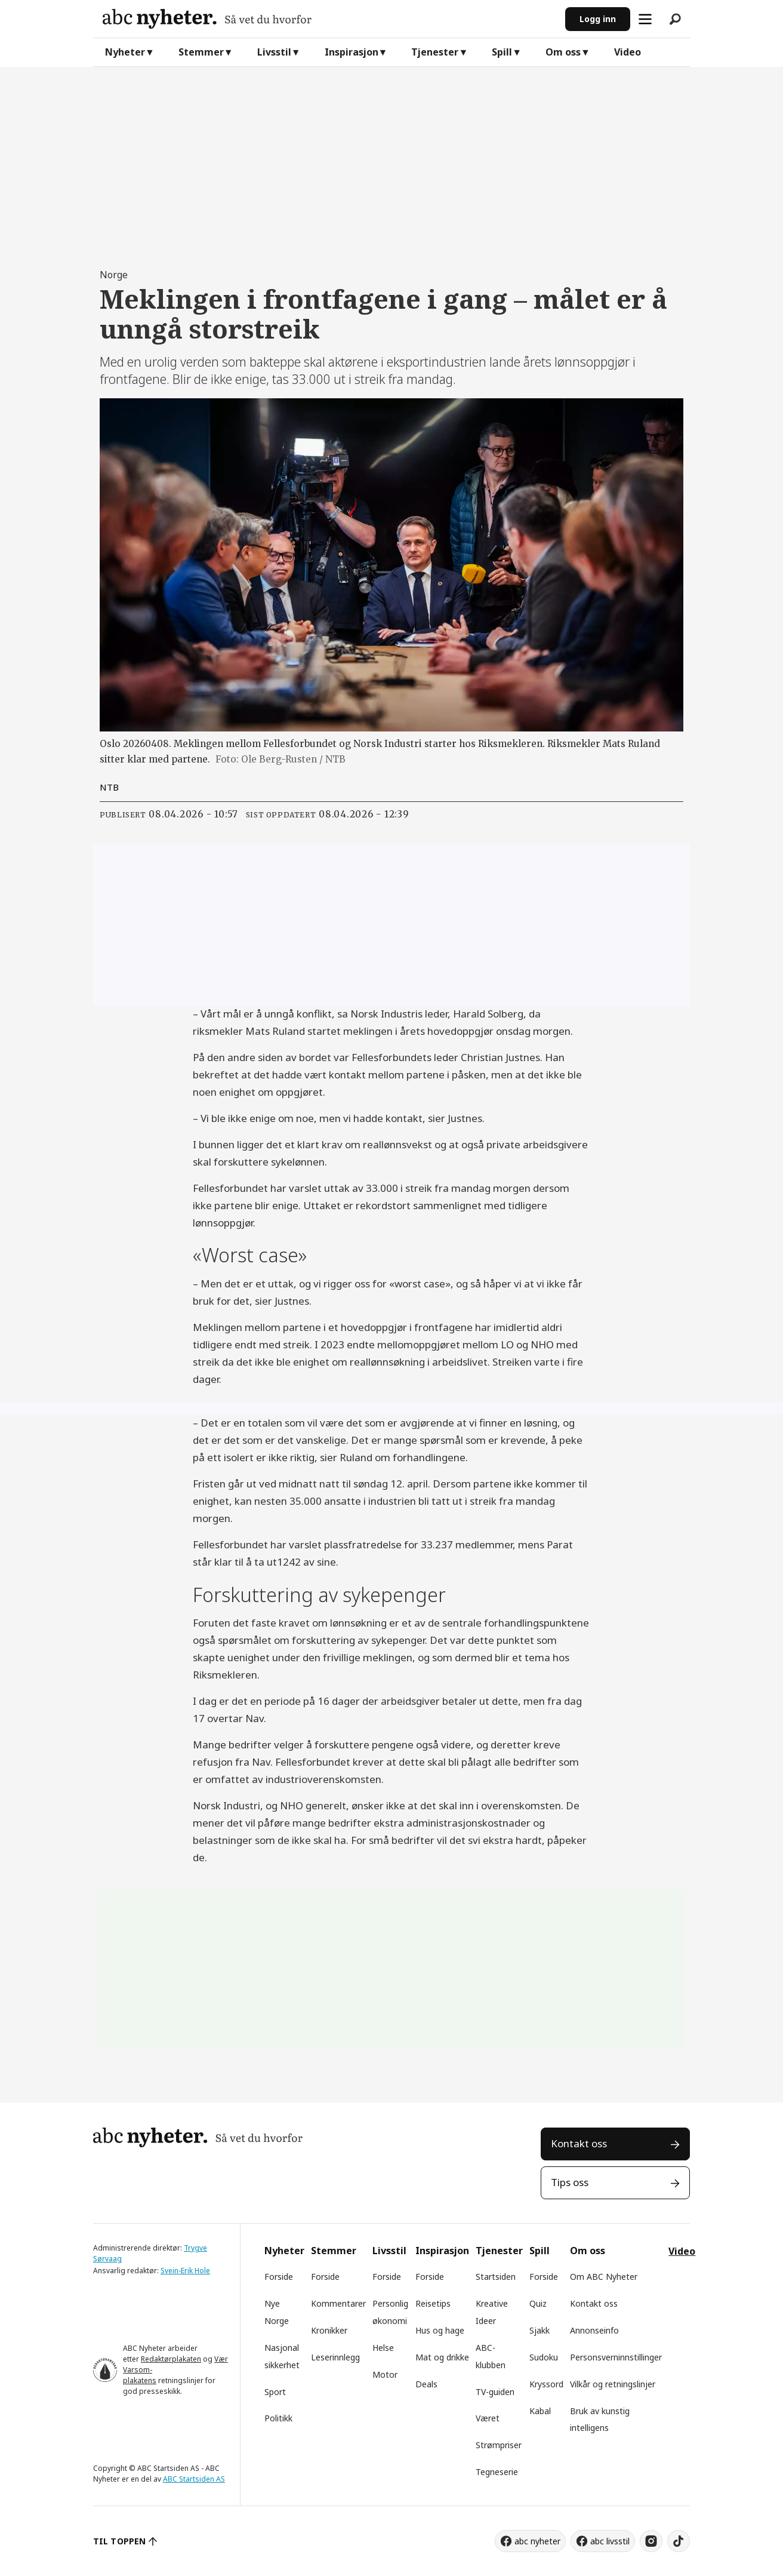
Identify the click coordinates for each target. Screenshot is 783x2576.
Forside (278, 2276)
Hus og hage (439, 2330)
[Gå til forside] (329, 19)
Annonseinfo (594, 2330)
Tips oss (569, 2182)
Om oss (563, 52)
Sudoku (543, 2357)
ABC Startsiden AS (194, 2479)
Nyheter (125, 52)
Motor (384, 2374)
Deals (426, 2384)
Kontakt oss (579, 2143)
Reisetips (433, 2303)
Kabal (540, 2411)
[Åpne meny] (645, 19)
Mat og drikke (442, 2357)
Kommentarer (338, 2303)
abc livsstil (610, 2541)
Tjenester (434, 52)
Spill (502, 52)
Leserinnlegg (335, 2357)
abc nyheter (537, 2541)
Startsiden (496, 2276)
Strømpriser (499, 2445)
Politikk (278, 2418)
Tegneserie (497, 2471)
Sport (275, 2391)
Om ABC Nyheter (603, 2276)
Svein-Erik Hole (185, 2270)
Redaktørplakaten (171, 2359)
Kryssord (546, 2384)
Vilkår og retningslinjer (612, 2384)
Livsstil (274, 52)
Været (488, 2418)
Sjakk (539, 2330)
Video (627, 52)
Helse (383, 2347)
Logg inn (597, 18)
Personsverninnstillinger (616, 2357)
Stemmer (201, 52)
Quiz (538, 2303)
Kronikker (329, 2330)
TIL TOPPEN (119, 2541)
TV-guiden (495, 2391)
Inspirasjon (351, 52)
